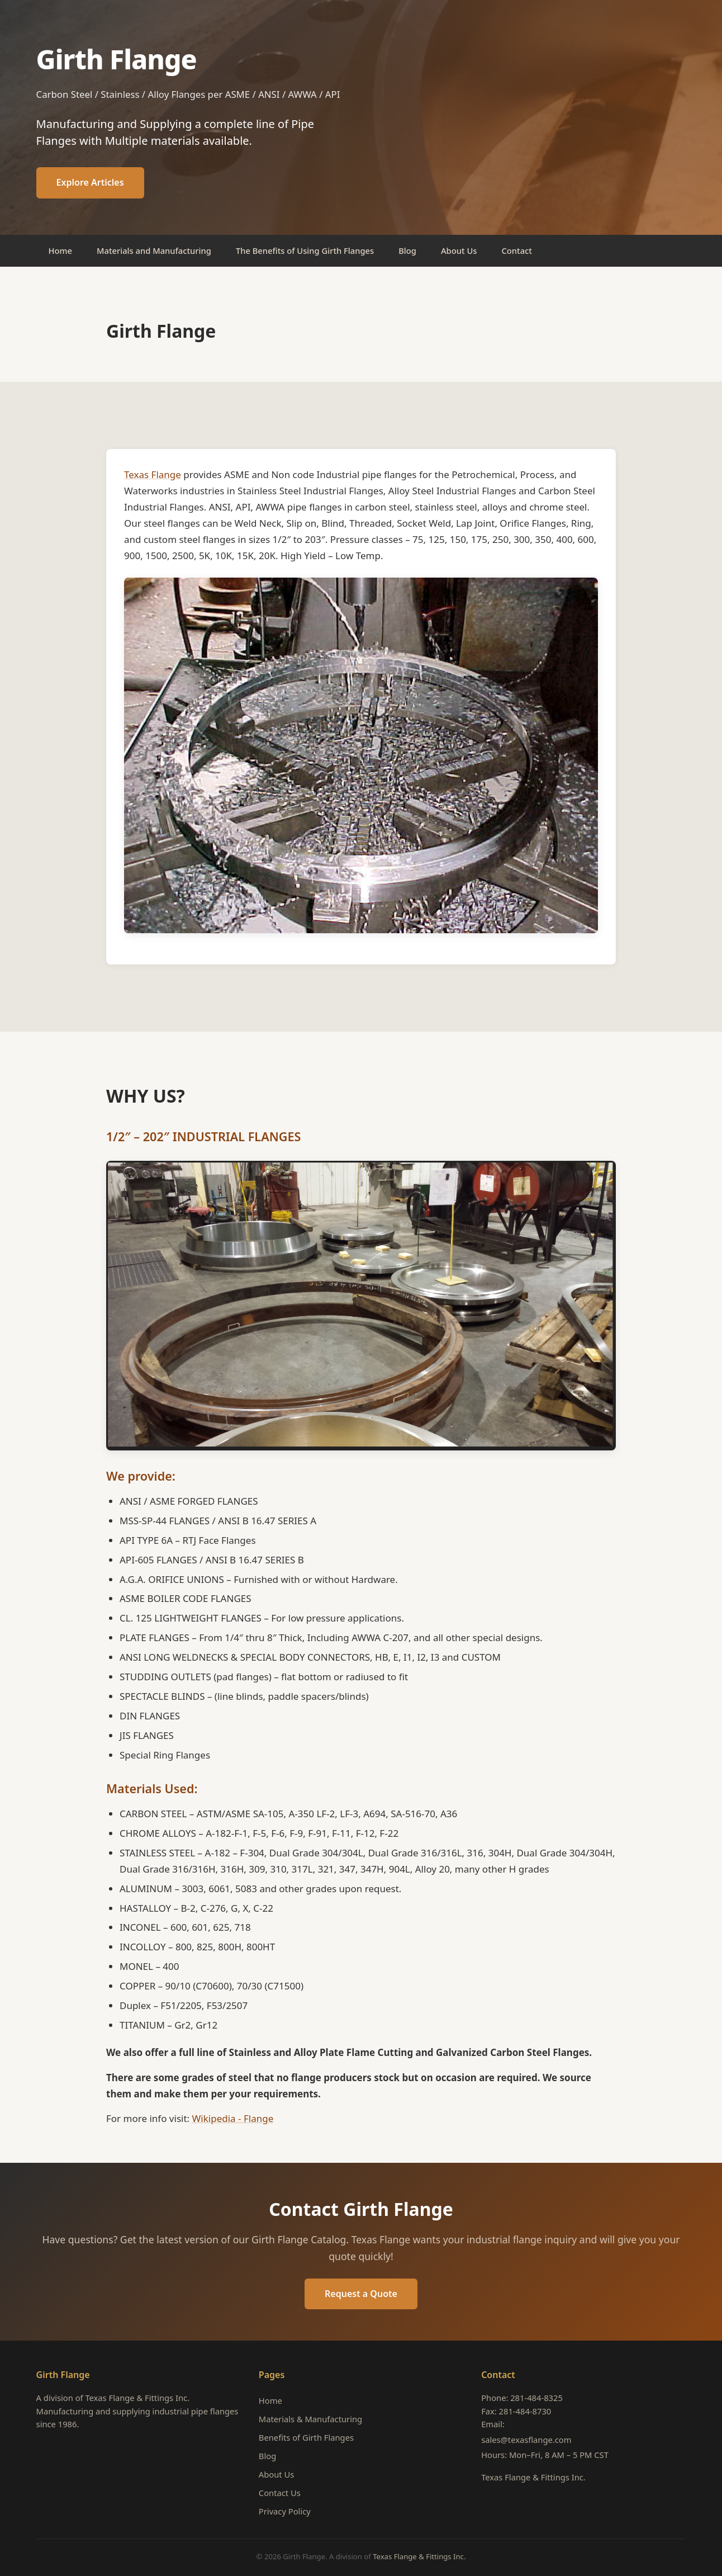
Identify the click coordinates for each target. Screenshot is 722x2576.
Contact (516, 250)
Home (60, 250)
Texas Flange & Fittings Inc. (533, 2477)
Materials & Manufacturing (310, 2418)
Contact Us (280, 2492)
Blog (407, 250)
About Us (459, 250)
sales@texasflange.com (526, 2439)
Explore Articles (90, 182)
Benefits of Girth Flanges (306, 2437)
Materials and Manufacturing (154, 250)
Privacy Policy (285, 2511)
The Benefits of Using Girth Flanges (305, 250)
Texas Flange (152, 474)
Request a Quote (361, 2293)
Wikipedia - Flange (233, 2118)
